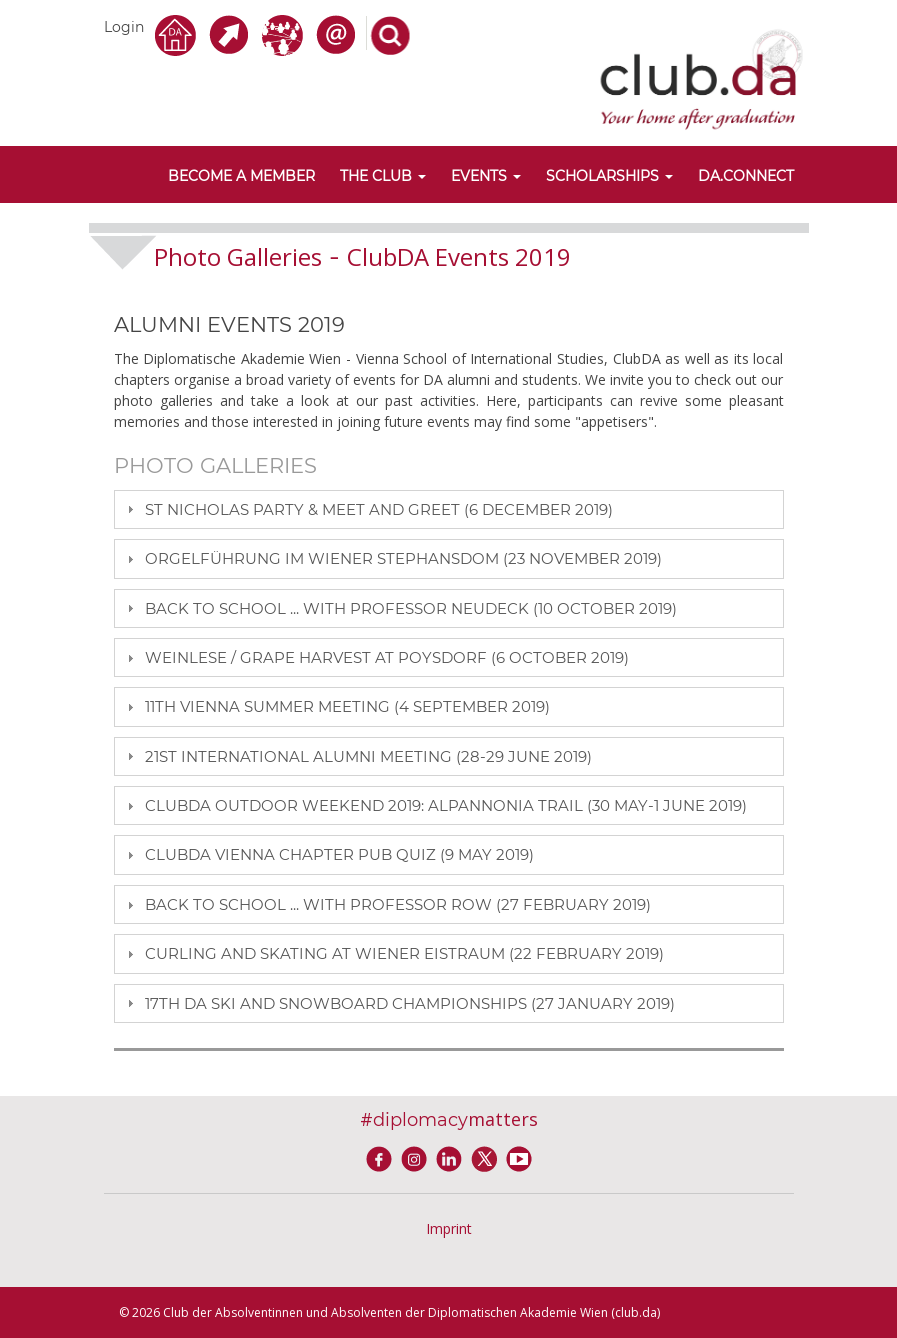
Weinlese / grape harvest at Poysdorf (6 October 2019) (387, 657)
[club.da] (701, 77)
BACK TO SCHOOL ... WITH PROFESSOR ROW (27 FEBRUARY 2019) (398, 904)
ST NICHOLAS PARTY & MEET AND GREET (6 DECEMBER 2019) (379, 509)
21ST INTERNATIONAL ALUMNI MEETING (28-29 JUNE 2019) (368, 756)
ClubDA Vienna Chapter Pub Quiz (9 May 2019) (339, 854)
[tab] (449, 509)
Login (124, 27)
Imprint (449, 1228)
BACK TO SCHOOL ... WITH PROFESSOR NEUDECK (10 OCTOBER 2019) (411, 608)
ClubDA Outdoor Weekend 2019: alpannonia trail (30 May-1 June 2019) (446, 805)
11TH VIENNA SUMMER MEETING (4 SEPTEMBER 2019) (347, 706)
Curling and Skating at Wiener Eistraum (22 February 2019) (404, 953)
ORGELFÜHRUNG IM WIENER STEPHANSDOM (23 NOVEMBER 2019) (403, 558)
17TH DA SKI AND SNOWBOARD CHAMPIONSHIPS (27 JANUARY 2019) (410, 1003)
